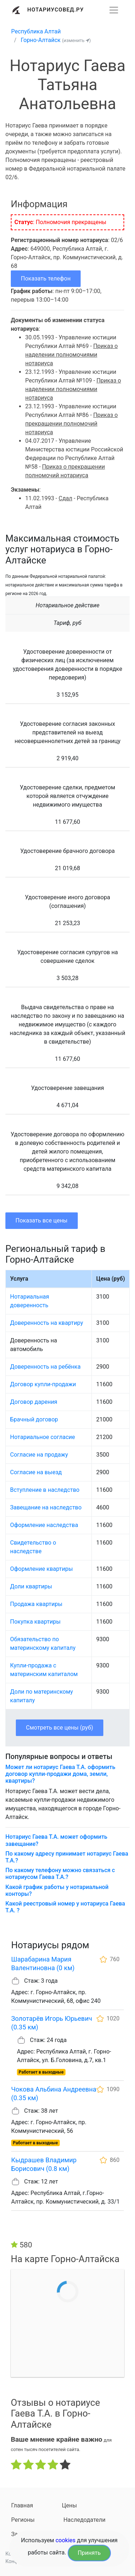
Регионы (23, 2519)
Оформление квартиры (41, 1568)
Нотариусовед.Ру (55, 9)
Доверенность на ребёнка (45, 1366)
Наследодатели (84, 2519)
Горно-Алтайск (41, 40)
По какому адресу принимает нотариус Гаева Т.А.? (66, 1857)
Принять (89, 2552)
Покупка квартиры (35, 1621)
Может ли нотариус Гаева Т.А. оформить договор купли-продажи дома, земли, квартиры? (60, 1774)
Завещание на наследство (46, 1507)
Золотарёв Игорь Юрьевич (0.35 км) (51, 2023)
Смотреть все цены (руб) (59, 1727)
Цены (69, 2505)
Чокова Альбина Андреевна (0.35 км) (53, 2093)
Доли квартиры (31, 1586)
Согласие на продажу (39, 1454)
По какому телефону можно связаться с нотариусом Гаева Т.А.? (60, 1873)
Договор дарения (33, 1401)
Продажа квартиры (36, 1604)
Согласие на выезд (36, 1472)
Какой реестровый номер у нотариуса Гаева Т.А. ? (65, 1907)
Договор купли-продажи (43, 1384)
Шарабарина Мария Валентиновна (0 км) (43, 1963)
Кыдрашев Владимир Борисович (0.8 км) (44, 2164)
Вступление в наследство (45, 1489)
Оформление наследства (44, 1525)
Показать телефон (46, 278)
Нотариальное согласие (42, 1437)
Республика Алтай (36, 31)
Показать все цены (41, 1220)
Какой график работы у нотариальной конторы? (56, 1890)
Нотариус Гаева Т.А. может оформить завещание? (56, 1840)
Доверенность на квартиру (46, 1322)
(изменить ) (76, 40)
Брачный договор (34, 1419)
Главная (22, 2505)
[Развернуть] (114, 10)
